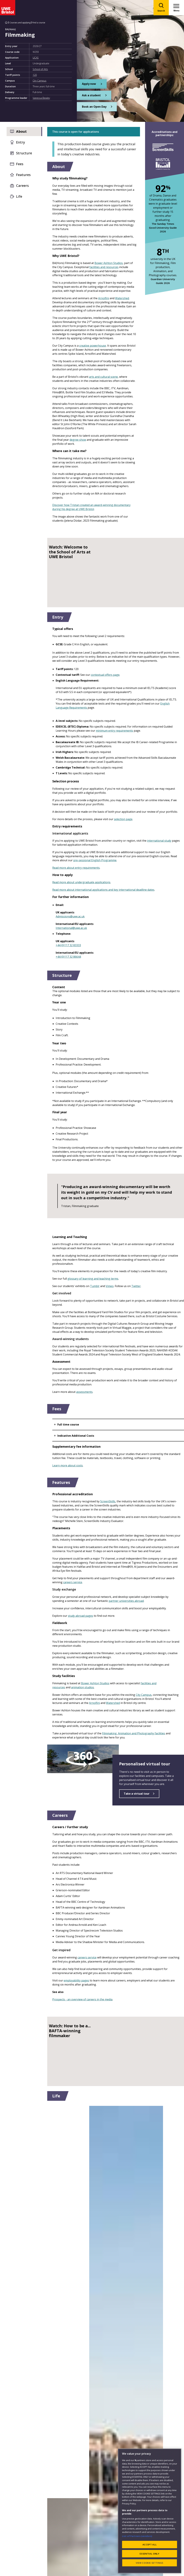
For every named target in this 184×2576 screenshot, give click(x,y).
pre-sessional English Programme (94, 860)
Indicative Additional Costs (75, 1436)
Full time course (68, 1424)
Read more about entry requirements (76, 868)
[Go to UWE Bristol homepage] (6, 22)
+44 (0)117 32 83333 (68, 945)
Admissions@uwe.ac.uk (70, 916)
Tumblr (95, 1286)
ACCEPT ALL (150, 2544)
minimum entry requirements (114, 730)
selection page (123, 819)
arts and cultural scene (103, 377)
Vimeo (110, 1286)
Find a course (38, 22)
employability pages (76, 1980)
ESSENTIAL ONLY (149, 2553)
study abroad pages (80, 1616)
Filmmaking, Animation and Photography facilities (133, 1733)
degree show (78, 440)
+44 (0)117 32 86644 (68, 957)
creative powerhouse (92, 345)
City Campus (39, 80)
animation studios (82, 1687)
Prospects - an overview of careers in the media (82, 1999)
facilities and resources (103, 267)
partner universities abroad (126, 1601)
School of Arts (40, 69)
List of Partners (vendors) (137, 2536)
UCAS (36, 57)
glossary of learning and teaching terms (93, 1278)
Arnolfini (103, 298)
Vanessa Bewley (41, 98)
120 (35, 74)
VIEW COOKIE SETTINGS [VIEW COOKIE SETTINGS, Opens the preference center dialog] (149, 2562)
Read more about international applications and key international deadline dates (103, 890)
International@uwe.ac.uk (71, 928)
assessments (84, 1392)
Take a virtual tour (136, 1793)
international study (159, 840)
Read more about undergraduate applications (81, 882)
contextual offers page (105, 675)
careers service (72, 1582)
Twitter (136, 1286)
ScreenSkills (107, 1501)
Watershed (122, 298)
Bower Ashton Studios (108, 263)
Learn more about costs (67, 1465)
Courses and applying (19, 22)
